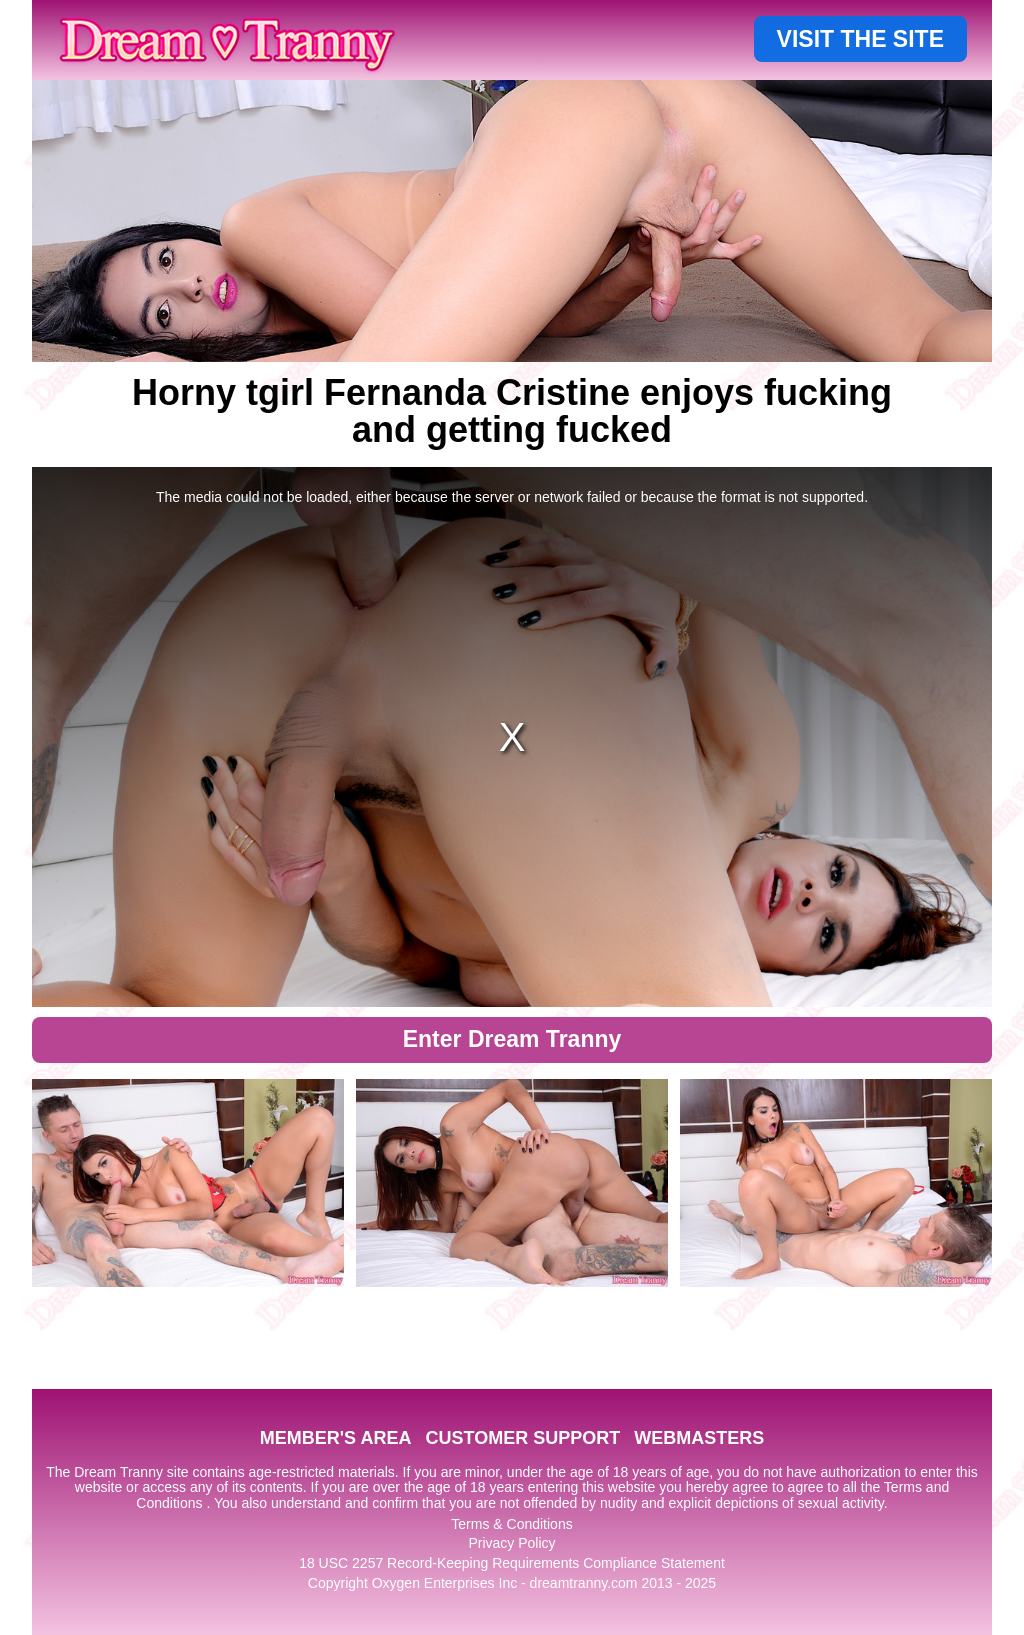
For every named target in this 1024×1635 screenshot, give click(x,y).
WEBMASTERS (699, 1438)
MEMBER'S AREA (336, 1438)
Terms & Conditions (511, 1524)
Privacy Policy (511, 1543)
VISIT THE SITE (860, 39)
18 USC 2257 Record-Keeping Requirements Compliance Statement (512, 1563)
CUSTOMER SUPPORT (522, 1438)
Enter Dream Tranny (512, 1039)
